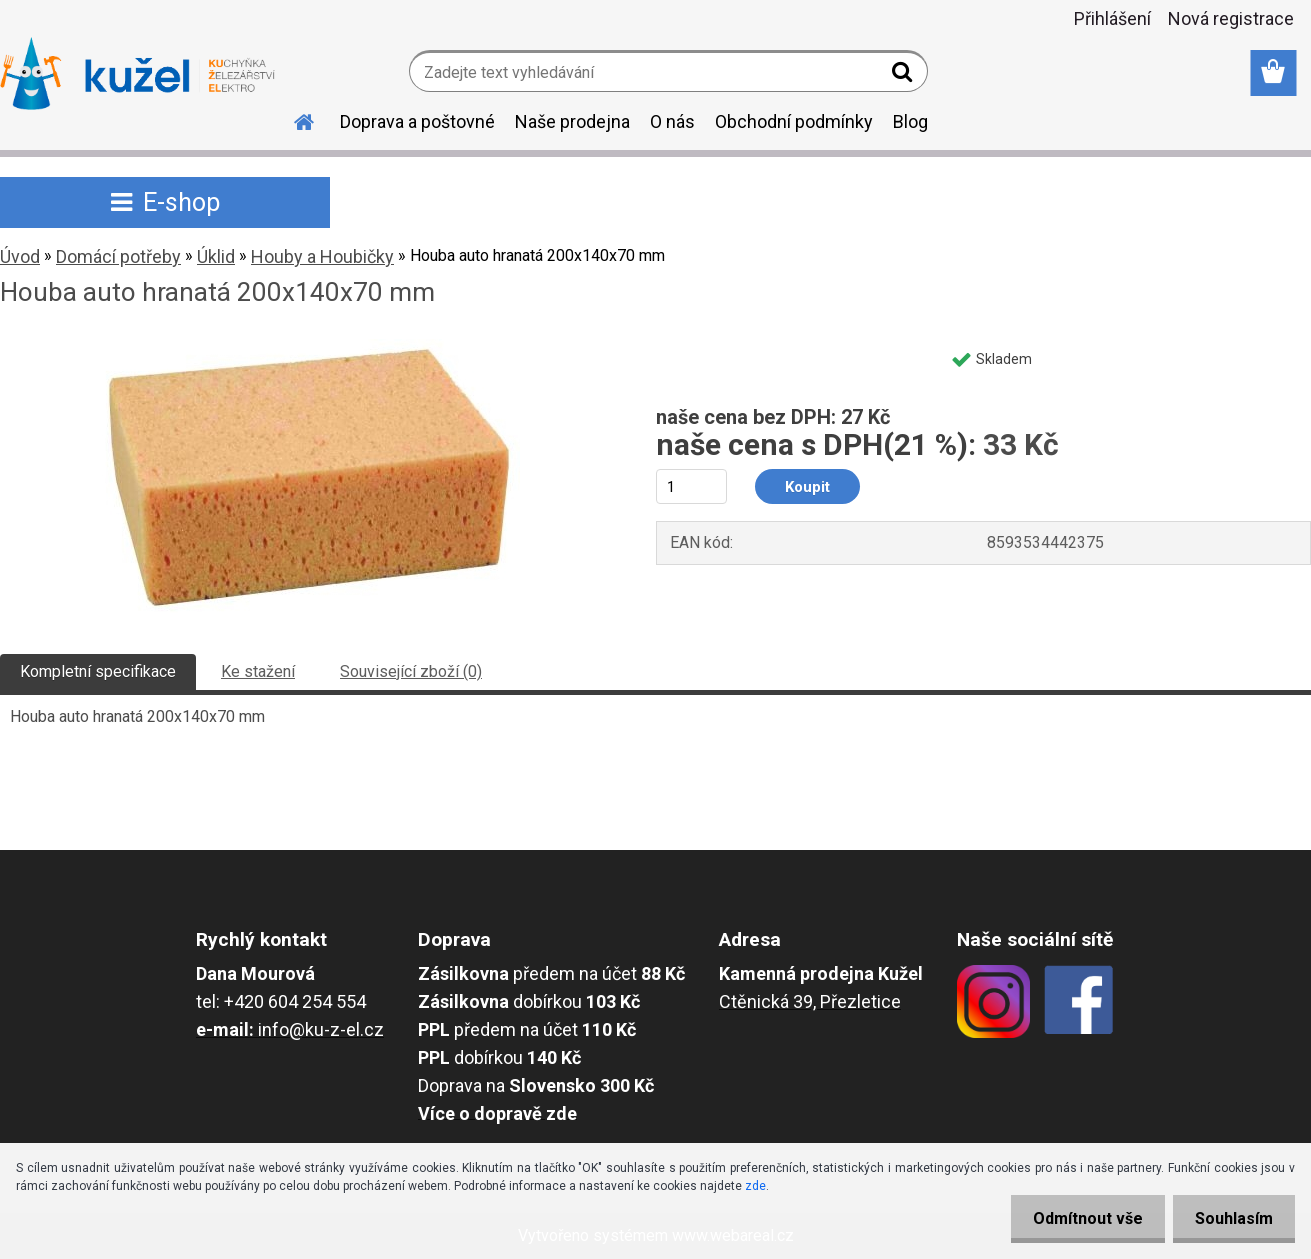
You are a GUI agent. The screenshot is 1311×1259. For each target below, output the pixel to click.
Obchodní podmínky (794, 121)
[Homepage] (292, 119)
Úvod (20, 256)
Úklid (216, 256)
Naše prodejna (572, 121)
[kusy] (691, 486)
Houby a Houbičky (322, 256)
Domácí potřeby (118, 256)
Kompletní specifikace (98, 671)
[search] (904, 76)
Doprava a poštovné (417, 121)
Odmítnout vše (1079, 1218)
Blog (910, 121)
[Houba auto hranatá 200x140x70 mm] (305, 346)
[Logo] (137, 74)
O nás (672, 121)
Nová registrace (1231, 18)
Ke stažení (258, 671)
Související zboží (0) (411, 671)
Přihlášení (1112, 18)
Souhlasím (1231, 1218)
